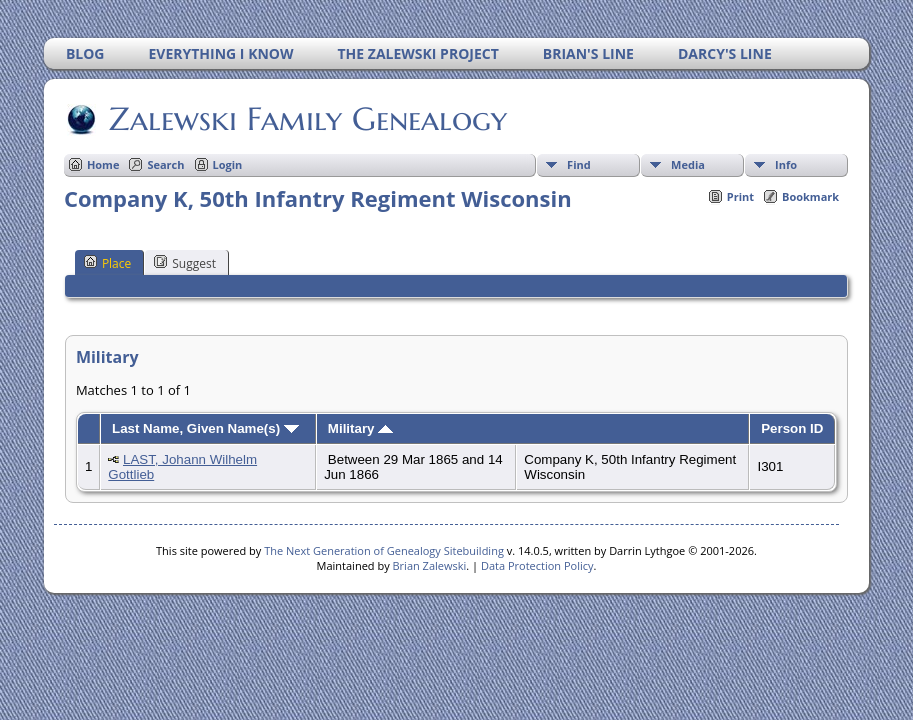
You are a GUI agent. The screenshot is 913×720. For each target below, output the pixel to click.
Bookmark (810, 196)
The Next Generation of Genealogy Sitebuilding (384, 550)
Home (103, 164)
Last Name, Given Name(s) (205, 428)
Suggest (185, 263)
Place (107, 263)
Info (786, 164)
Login (228, 164)
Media (688, 164)
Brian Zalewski (430, 565)
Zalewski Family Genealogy (306, 119)
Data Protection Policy (537, 565)
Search (165, 164)
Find (579, 164)
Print (740, 196)
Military (360, 428)
